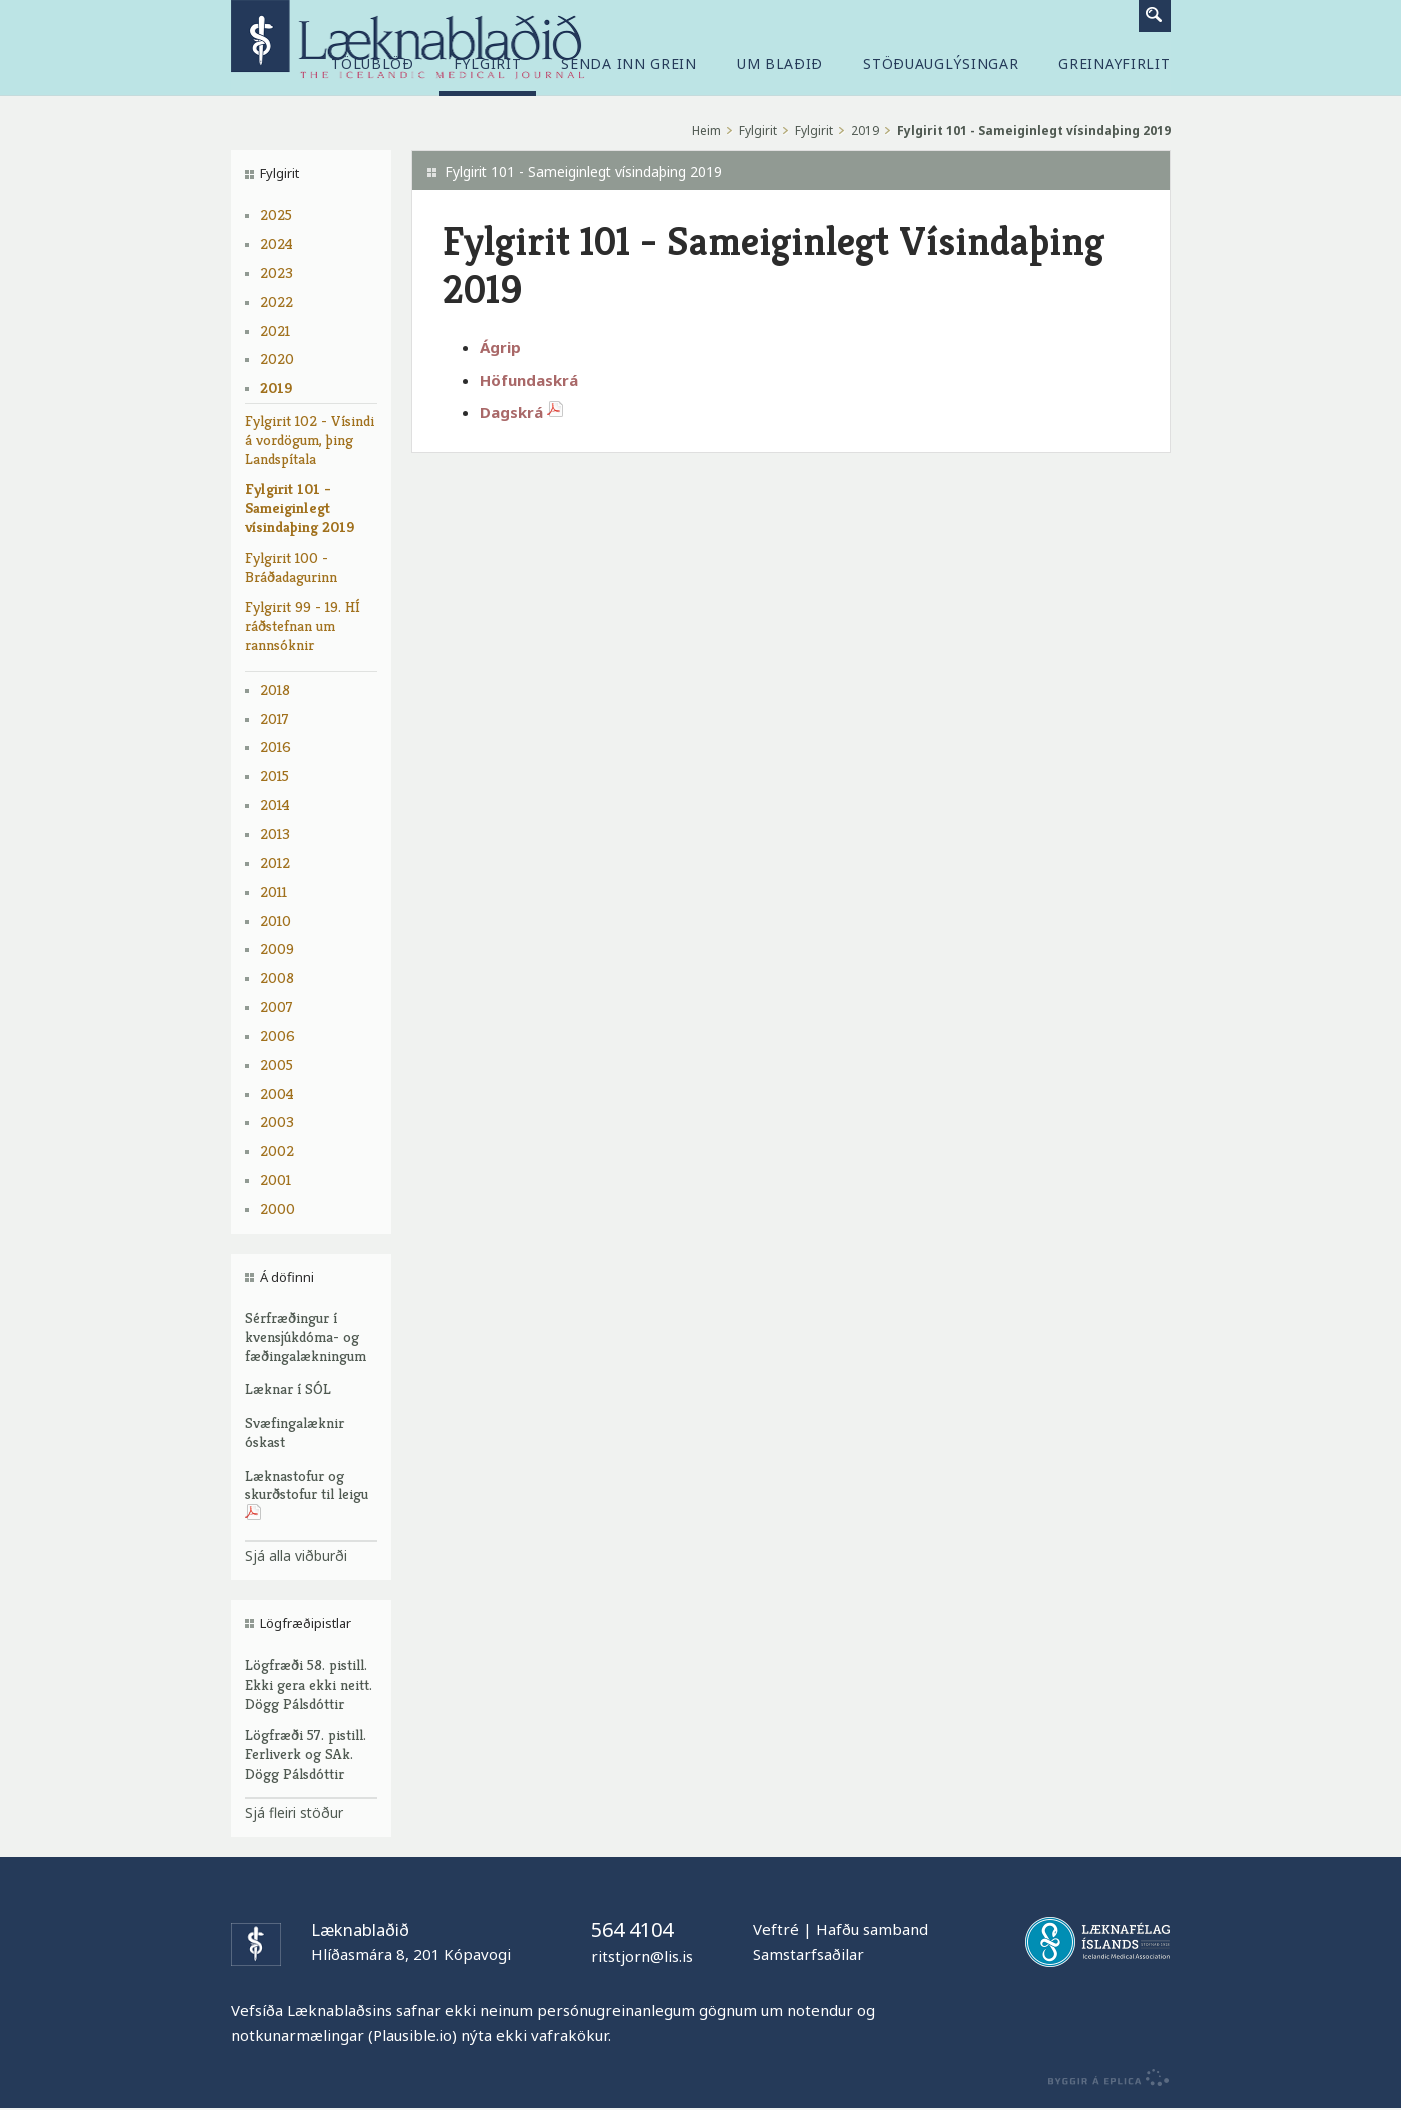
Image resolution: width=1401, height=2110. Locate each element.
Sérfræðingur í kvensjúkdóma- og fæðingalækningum (305, 1336)
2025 (276, 214)
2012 (275, 862)
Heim (706, 130)
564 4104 (632, 1929)
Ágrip (500, 347)
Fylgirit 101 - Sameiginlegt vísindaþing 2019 (299, 507)
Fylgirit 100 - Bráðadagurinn (291, 567)
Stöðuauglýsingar (940, 64)
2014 (275, 804)
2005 (276, 1064)
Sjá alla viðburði (296, 1555)
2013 (275, 833)
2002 (277, 1150)
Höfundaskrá (529, 380)
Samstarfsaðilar (808, 1954)
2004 (277, 1093)
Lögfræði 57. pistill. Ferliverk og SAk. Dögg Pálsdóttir (305, 1754)
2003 (277, 1121)
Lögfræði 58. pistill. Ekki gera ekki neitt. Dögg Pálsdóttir (308, 1684)
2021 (275, 330)
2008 (277, 977)
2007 (276, 1006)
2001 (275, 1179)
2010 (275, 920)
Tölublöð (372, 64)
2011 (273, 891)
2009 (277, 948)
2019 (276, 387)
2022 (276, 301)
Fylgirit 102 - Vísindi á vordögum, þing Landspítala (309, 439)
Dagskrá (525, 412)
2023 (276, 272)
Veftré (776, 1929)
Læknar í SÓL (288, 1388)
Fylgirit (758, 130)
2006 (277, 1035)
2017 (274, 718)
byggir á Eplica (1103, 2078)
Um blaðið (780, 64)
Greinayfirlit (1114, 64)
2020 (277, 358)
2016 (275, 746)
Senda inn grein (629, 64)
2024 (276, 243)
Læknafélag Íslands (1097, 1942)
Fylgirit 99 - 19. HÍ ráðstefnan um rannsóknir (302, 625)
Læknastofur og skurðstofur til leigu (306, 1495)
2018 (275, 689)
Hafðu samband (872, 1929)
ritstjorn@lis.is (642, 1956)
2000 (277, 1208)
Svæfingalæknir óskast (294, 1432)
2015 (274, 775)
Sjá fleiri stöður (294, 1812)
